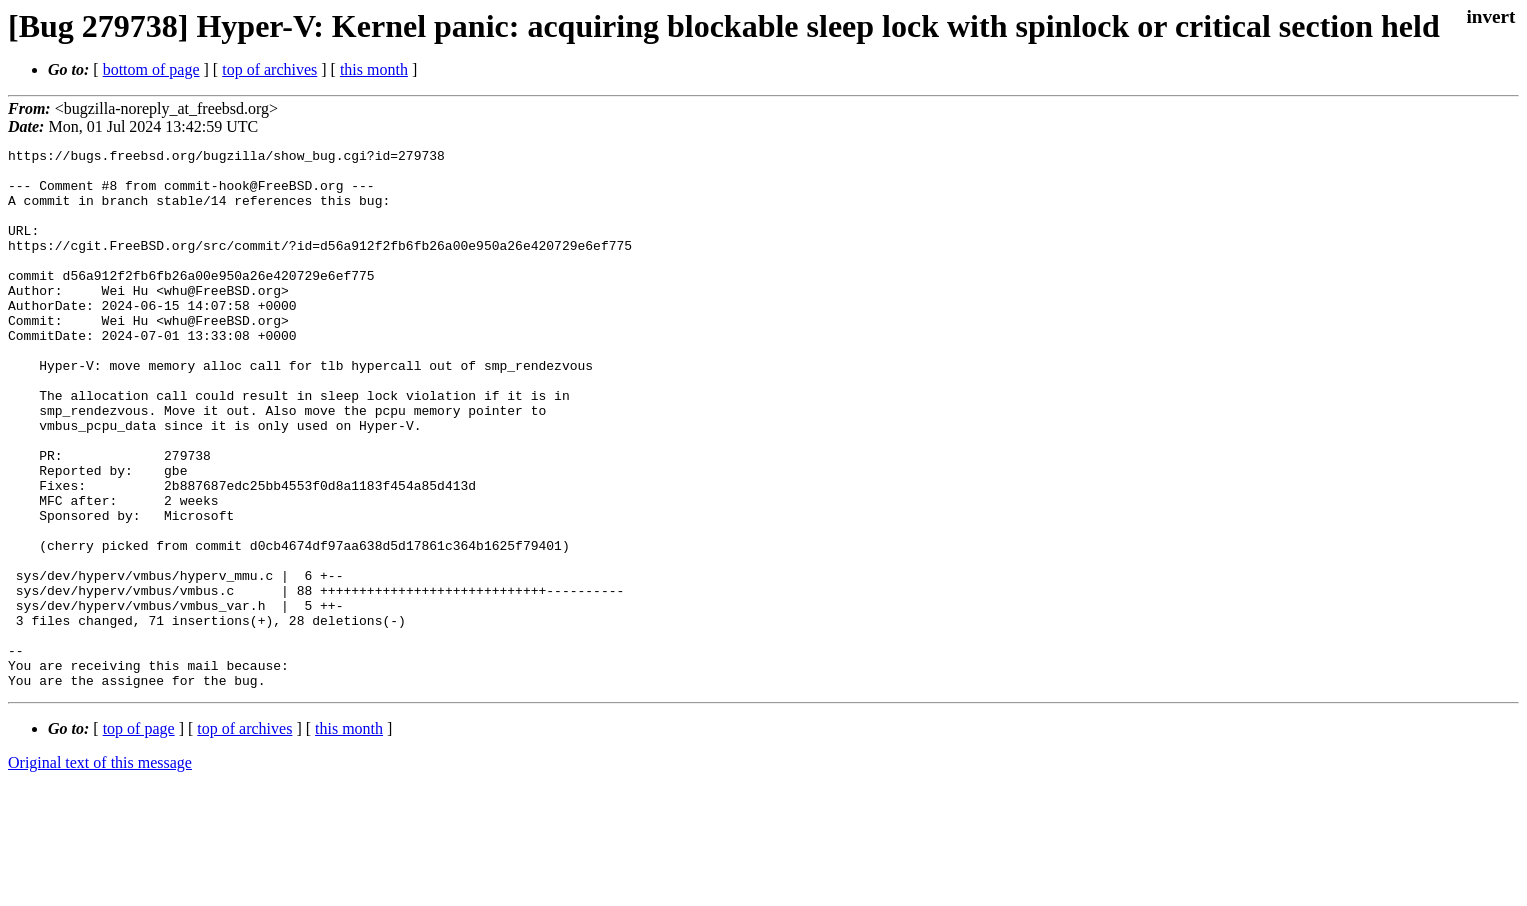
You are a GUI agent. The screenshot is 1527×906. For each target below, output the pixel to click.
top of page (139, 836)
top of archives (269, 69)
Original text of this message (100, 870)
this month (374, 69)
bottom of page (151, 69)
